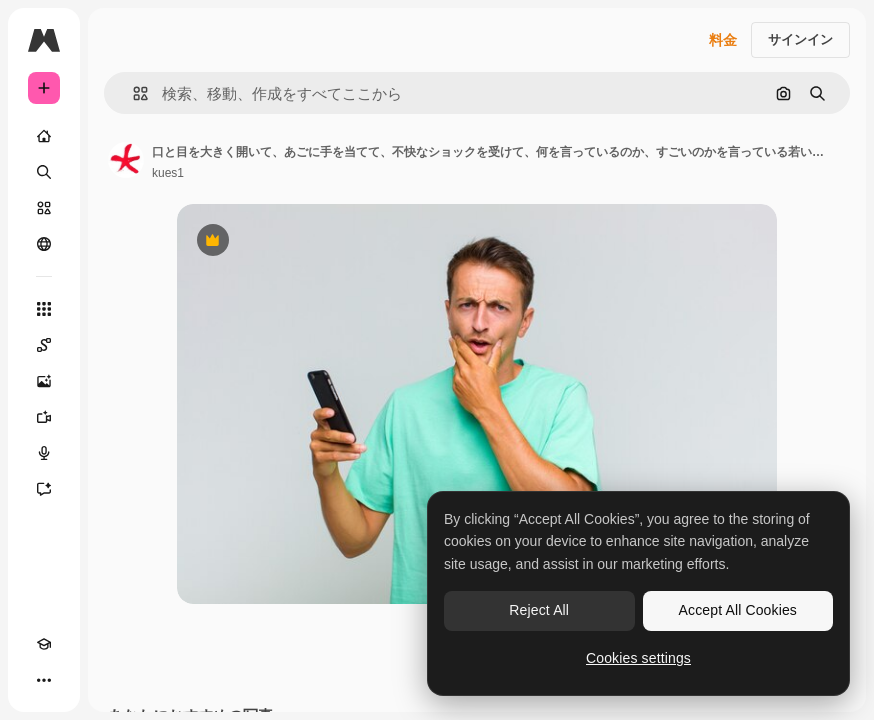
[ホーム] (44, 136)
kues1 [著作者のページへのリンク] (168, 173)
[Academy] (44, 644)
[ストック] (44, 208)
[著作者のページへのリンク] (126, 160)
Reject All (539, 610)
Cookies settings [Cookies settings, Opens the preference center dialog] (638, 658)
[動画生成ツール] (44, 417)
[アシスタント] (44, 489)
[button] (132, 93)
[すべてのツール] (44, 309)
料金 (723, 40)
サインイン (800, 39)
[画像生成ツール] (44, 381)
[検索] (44, 172)
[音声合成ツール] (44, 453)
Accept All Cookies (738, 610)
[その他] (44, 680)
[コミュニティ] (44, 244)
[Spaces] (44, 345)
